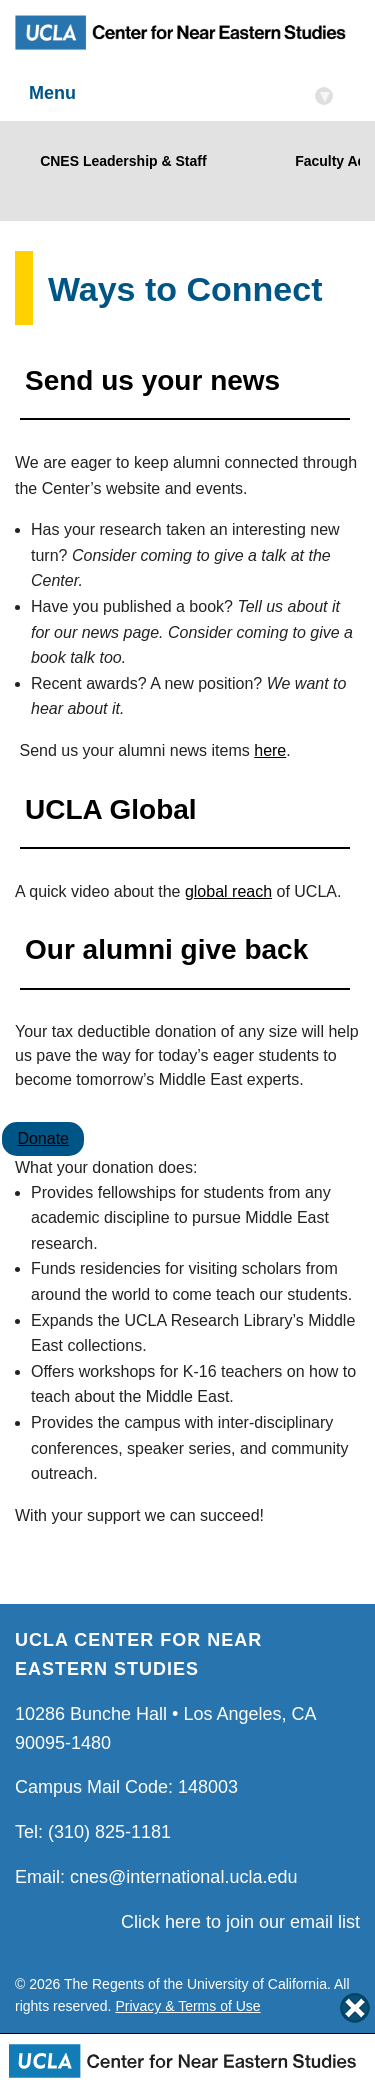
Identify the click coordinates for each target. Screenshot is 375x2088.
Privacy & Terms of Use (187, 2006)
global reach (228, 891)
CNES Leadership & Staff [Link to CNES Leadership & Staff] (120, 161)
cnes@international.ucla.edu (183, 1877)
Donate (43, 1138)
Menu (181, 94)
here (270, 750)
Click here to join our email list (240, 1922)
